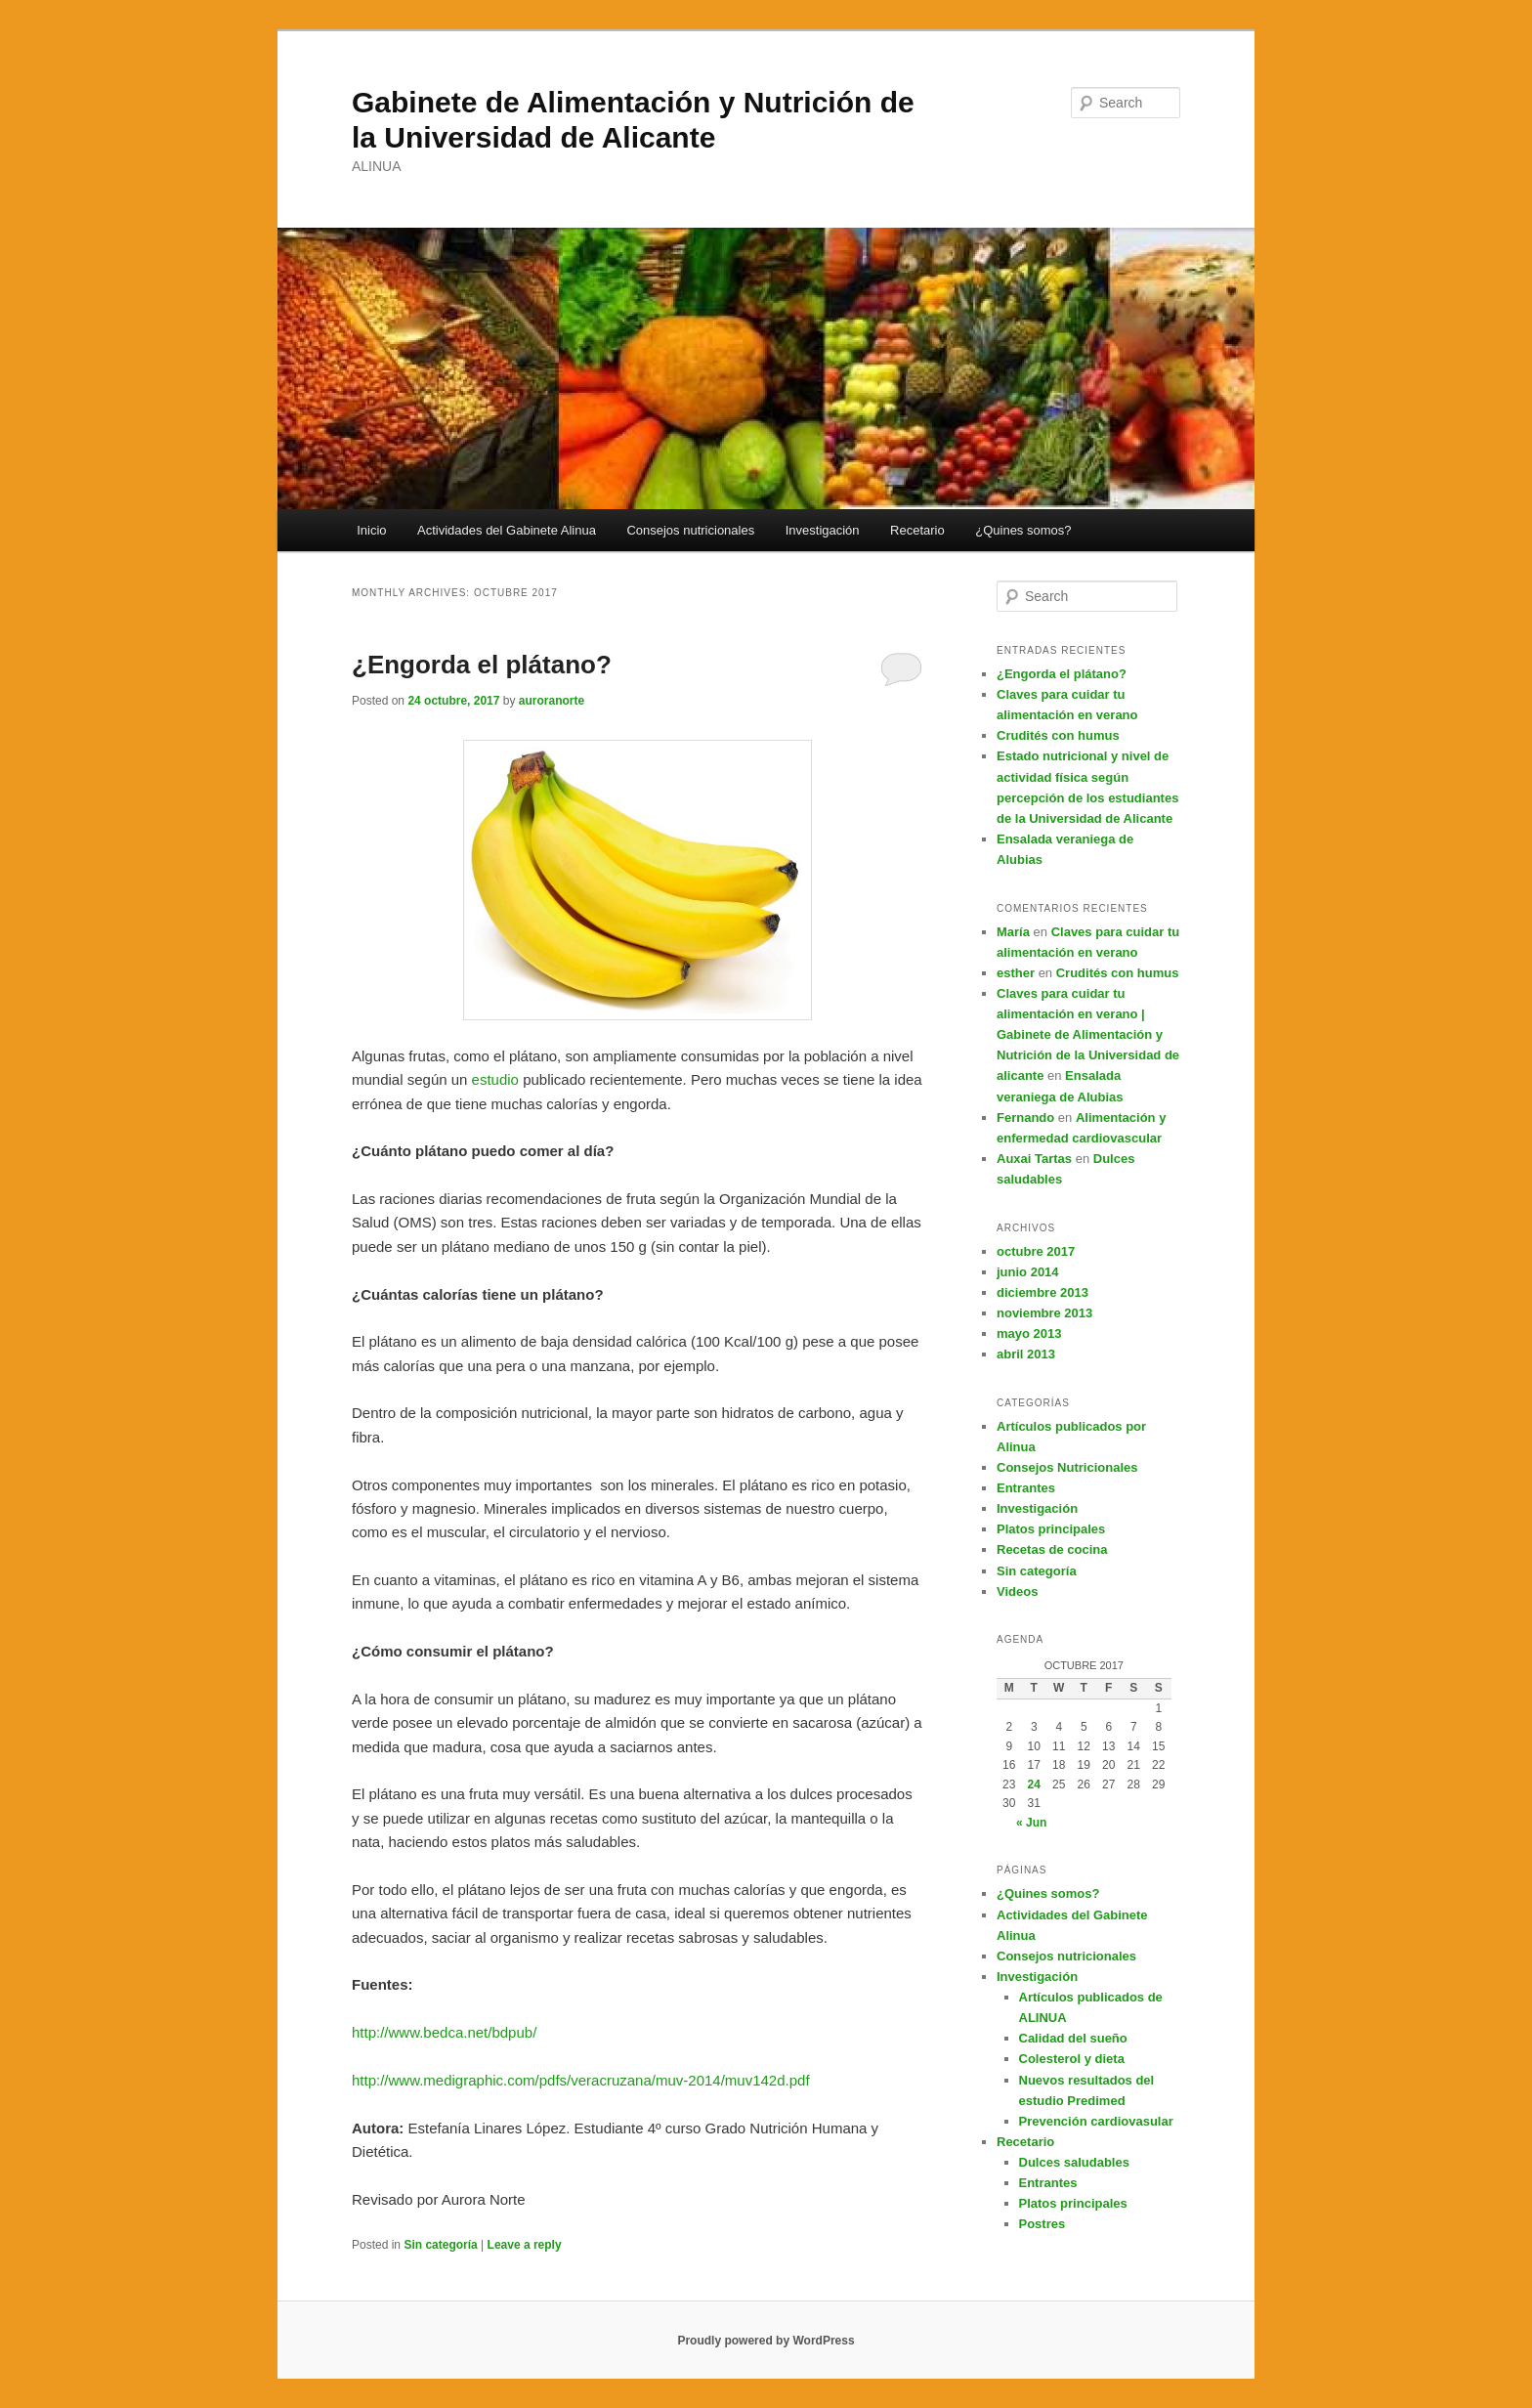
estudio (498, 1079)
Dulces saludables (1074, 2162)
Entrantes (1026, 1488)
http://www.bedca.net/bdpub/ (444, 2032)
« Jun (1031, 1822)
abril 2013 (1026, 1354)
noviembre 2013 (1044, 1313)
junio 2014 (1028, 1272)
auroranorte (551, 701)
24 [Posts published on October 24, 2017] (1034, 1784)
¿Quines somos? (1023, 530)
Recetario (917, 530)
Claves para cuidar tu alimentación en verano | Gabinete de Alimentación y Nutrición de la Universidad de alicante (1088, 1035)
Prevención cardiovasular (1096, 2121)
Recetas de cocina (1052, 1549)
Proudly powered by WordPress (765, 2340)
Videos (1017, 1591)
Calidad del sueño (1073, 2038)
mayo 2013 (1029, 1333)
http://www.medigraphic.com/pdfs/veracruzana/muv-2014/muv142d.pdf (581, 2080)
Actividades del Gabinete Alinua (506, 530)
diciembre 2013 (1042, 1292)
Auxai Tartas (1034, 1158)
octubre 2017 (1036, 1251)
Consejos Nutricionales (1067, 1467)
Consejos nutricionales (690, 530)
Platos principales (1051, 1529)
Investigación (823, 530)
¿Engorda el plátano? (482, 664)
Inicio (371, 530)
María (1013, 931)
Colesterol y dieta (1072, 2058)
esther (1016, 973)
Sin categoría (440, 2245)
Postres (1042, 2223)
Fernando (1025, 1117)
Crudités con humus (1058, 735)
